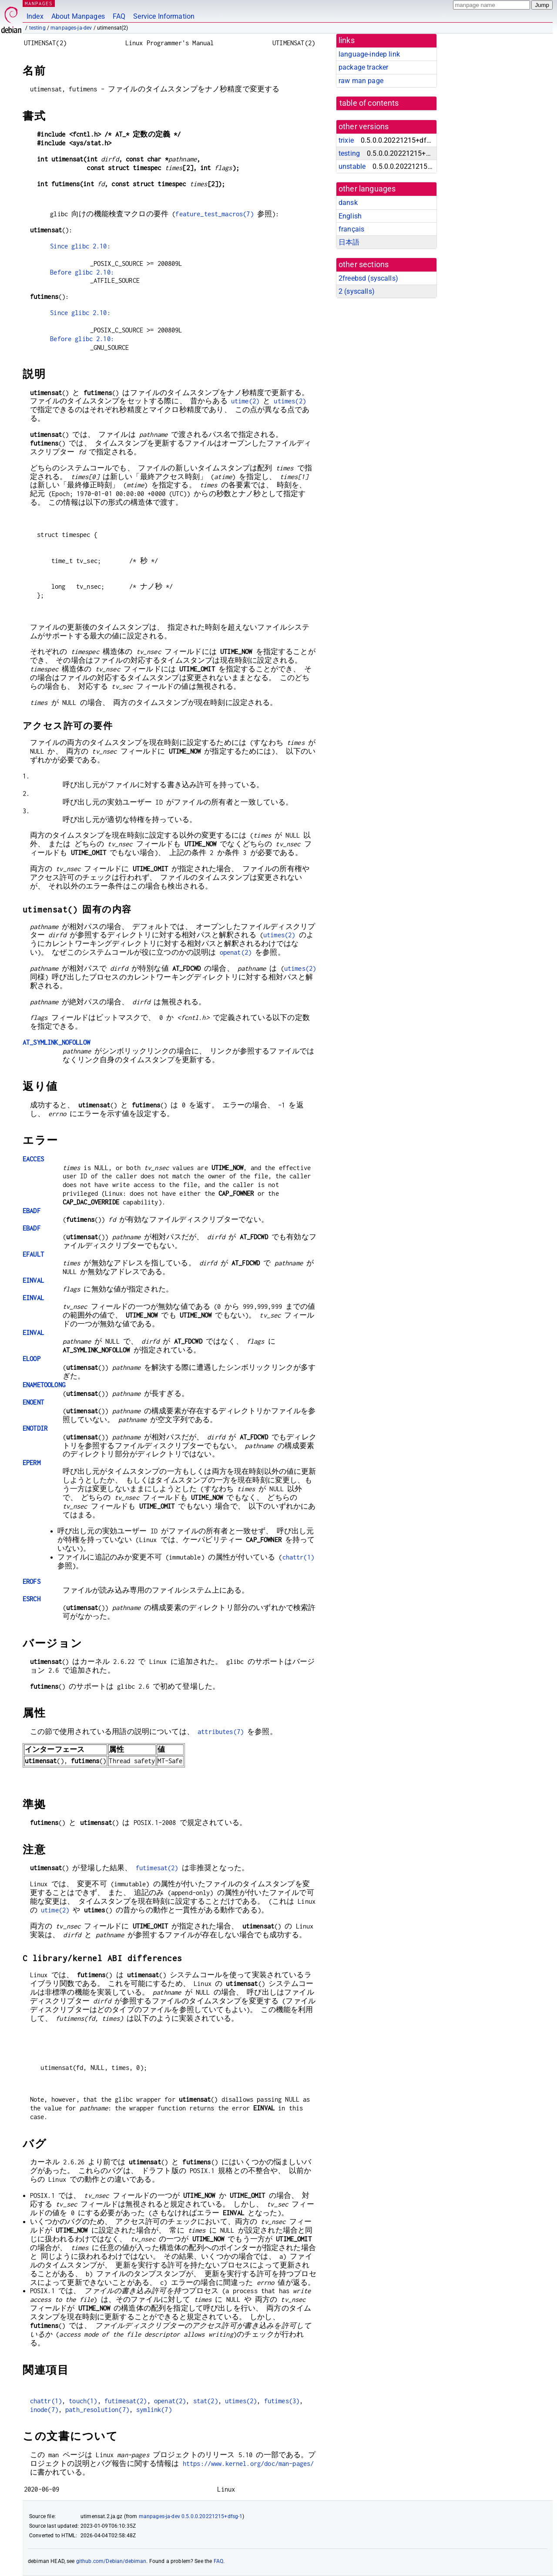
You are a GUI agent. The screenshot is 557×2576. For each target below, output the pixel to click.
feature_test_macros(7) (214, 214)
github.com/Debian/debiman (111, 2561)
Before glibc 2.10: (82, 272)
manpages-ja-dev (71, 28)
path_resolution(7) (97, 2409)
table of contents (369, 103)
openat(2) (236, 952)
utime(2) (245, 401)
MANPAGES (39, 3)
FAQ (119, 16)
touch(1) (83, 2401)
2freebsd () (368, 278)
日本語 (349, 242)
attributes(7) (221, 1731)
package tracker (363, 67)
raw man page (361, 81)
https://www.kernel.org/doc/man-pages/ (248, 2463)
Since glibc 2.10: (80, 246)
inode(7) (44, 2409)
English (350, 216)
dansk (348, 202)
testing (37, 28)
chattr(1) (298, 1557)
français (351, 229)
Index (35, 16)
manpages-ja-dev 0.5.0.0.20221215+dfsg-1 (191, 2516)
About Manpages (78, 16)
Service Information (164, 16)
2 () (357, 291)
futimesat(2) (157, 1868)
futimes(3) (282, 2401)
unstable (352, 166)
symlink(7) (154, 2409)
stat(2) (205, 2401)
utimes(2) (289, 401)
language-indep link (369, 54)
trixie (346, 140)
